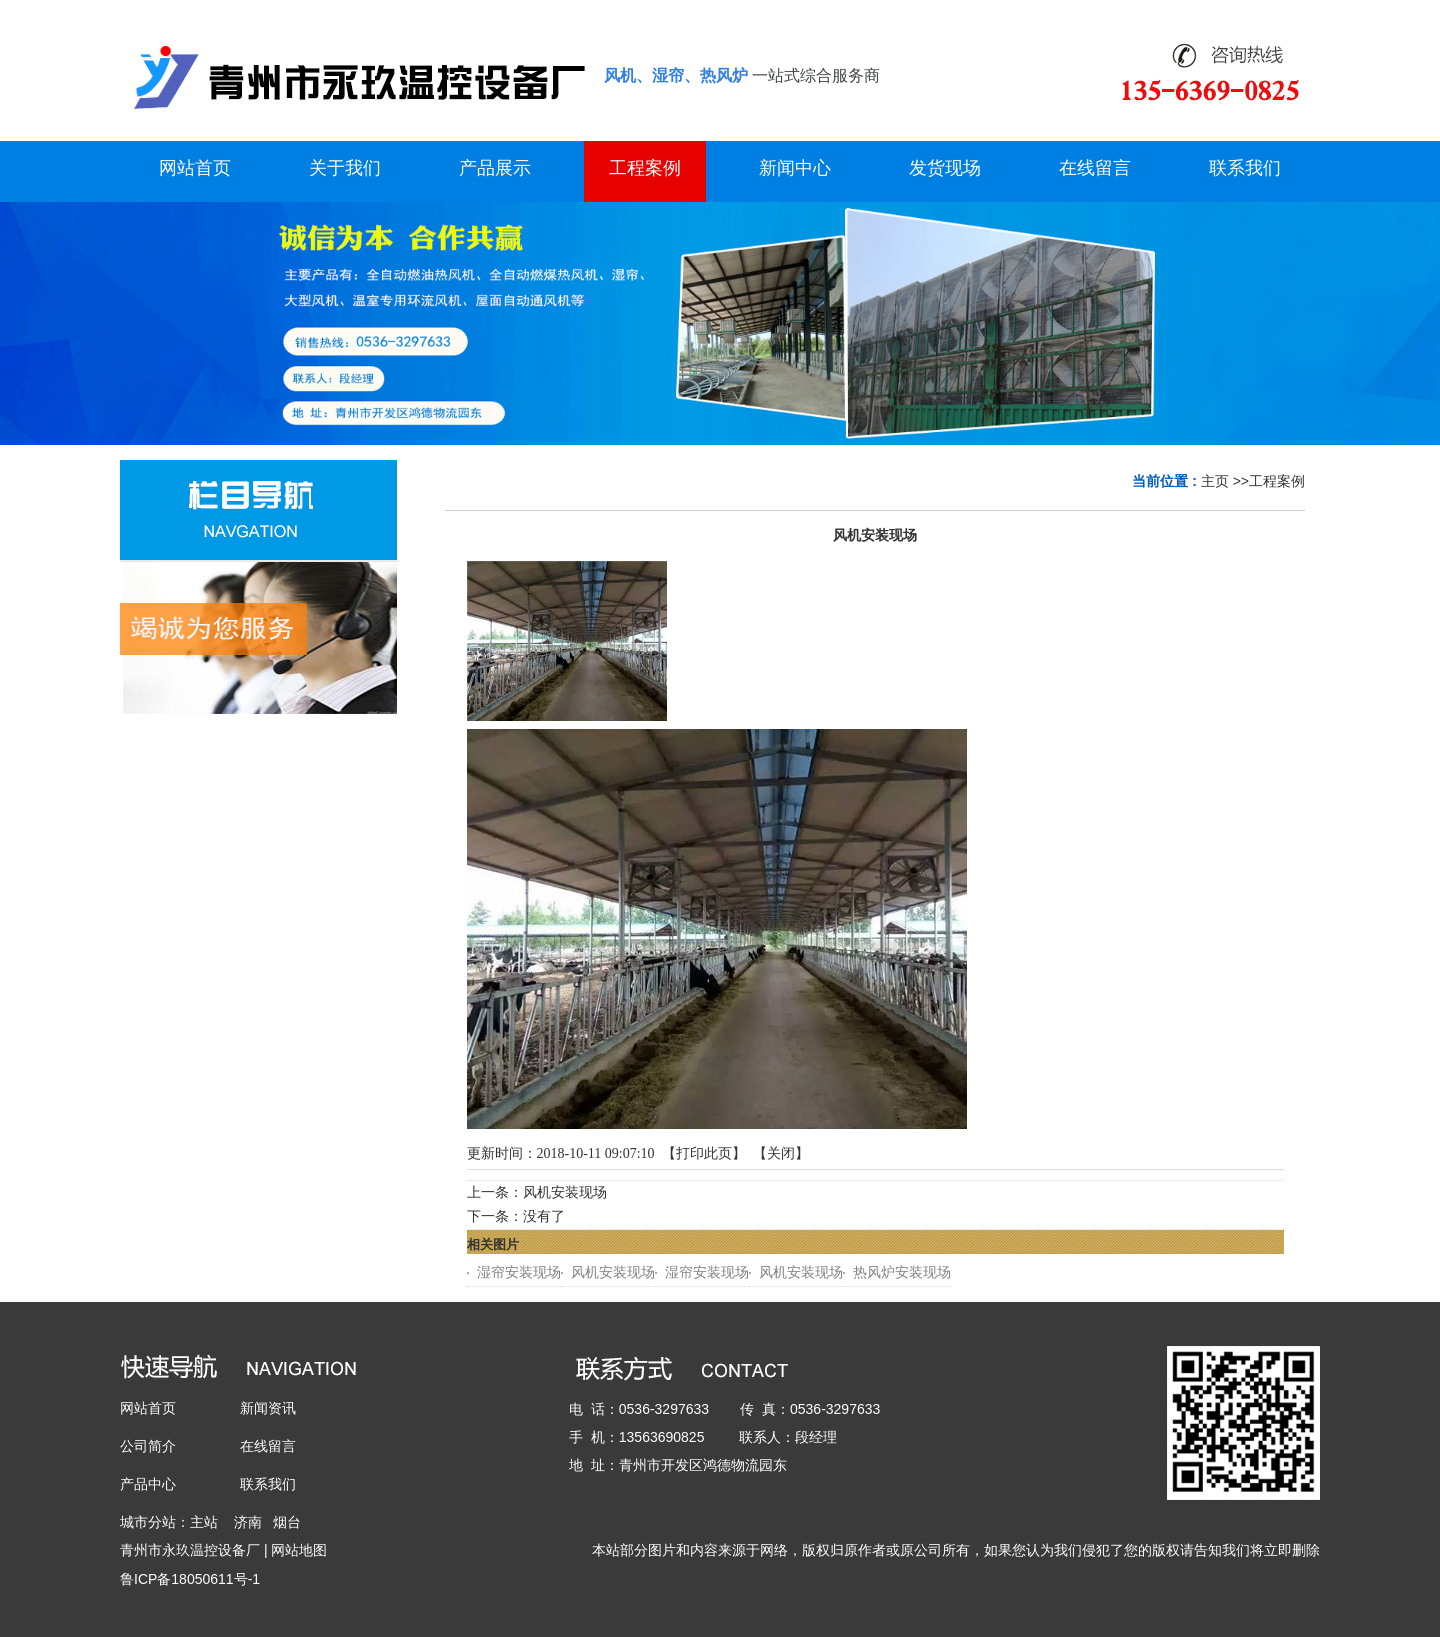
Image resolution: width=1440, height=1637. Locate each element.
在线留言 (268, 1446)
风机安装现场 (565, 1192)
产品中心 (148, 1484)
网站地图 (299, 1550)
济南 (248, 1522)
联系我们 (268, 1484)
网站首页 (148, 1408)
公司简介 (148, 1446)
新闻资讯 (268, 1408)
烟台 (287, 1522)
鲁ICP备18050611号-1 (190, 1579)
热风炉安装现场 (902, 1272)
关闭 (781, 1153)
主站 (204, 1522)
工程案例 (1277, 481)
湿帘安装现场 (519, 1272)
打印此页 (704, 1153)
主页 (1215, 481)
